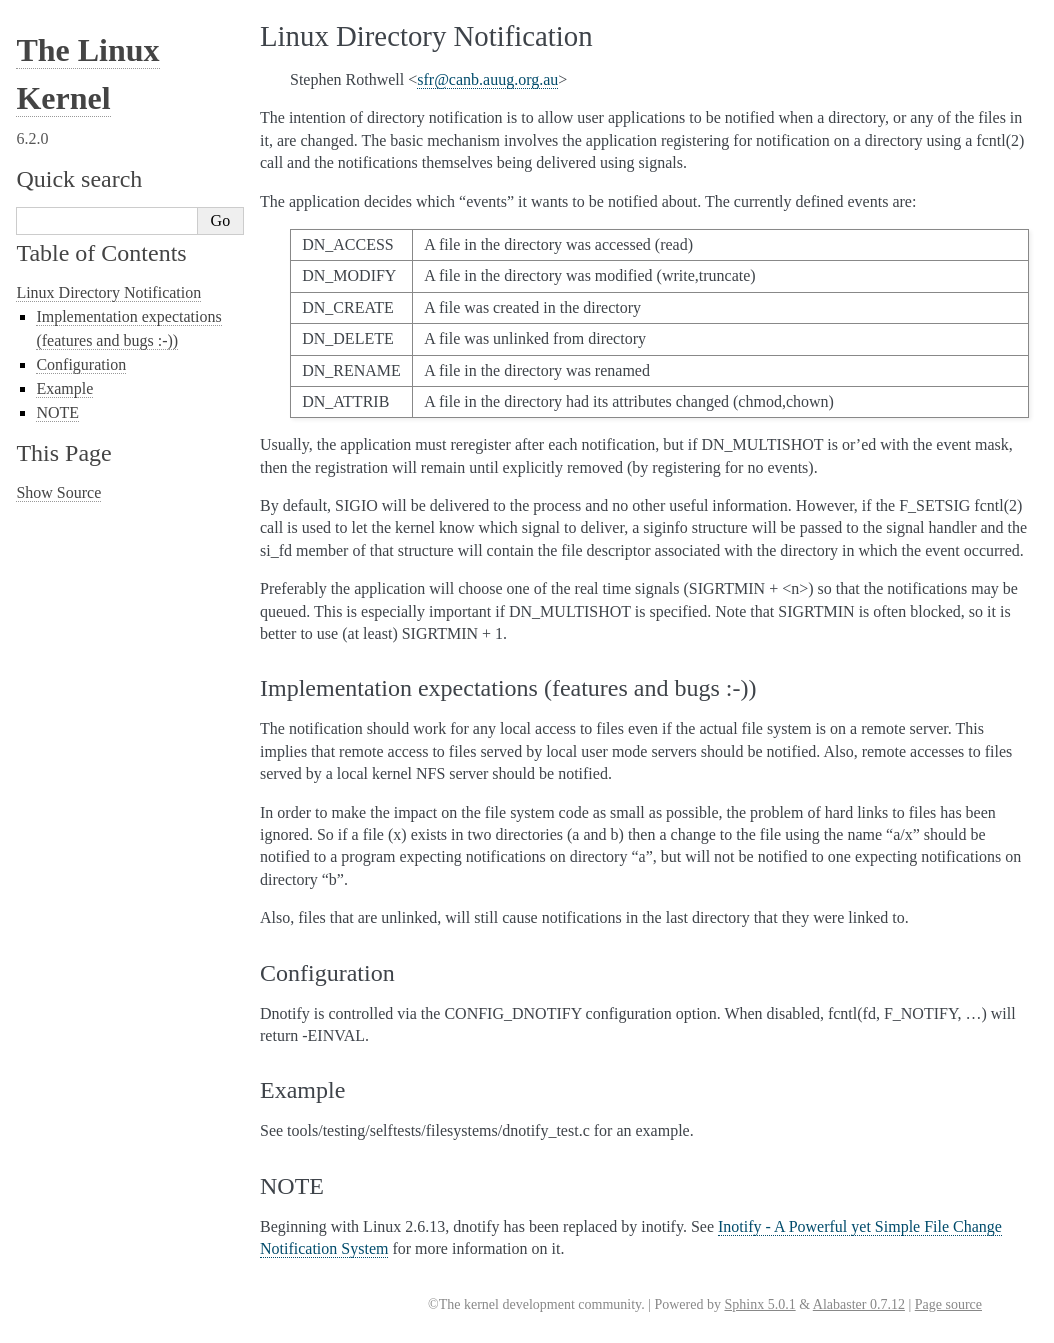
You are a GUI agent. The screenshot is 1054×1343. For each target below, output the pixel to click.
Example (64, 388)
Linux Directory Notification (108, 292)
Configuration (81, 364)
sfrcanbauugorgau (487, 79)
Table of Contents (101, 253)
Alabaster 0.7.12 (859, 1304)
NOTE (57, 412)
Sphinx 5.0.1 (759, 1304)
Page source (948, 1304)
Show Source (58, 492)
